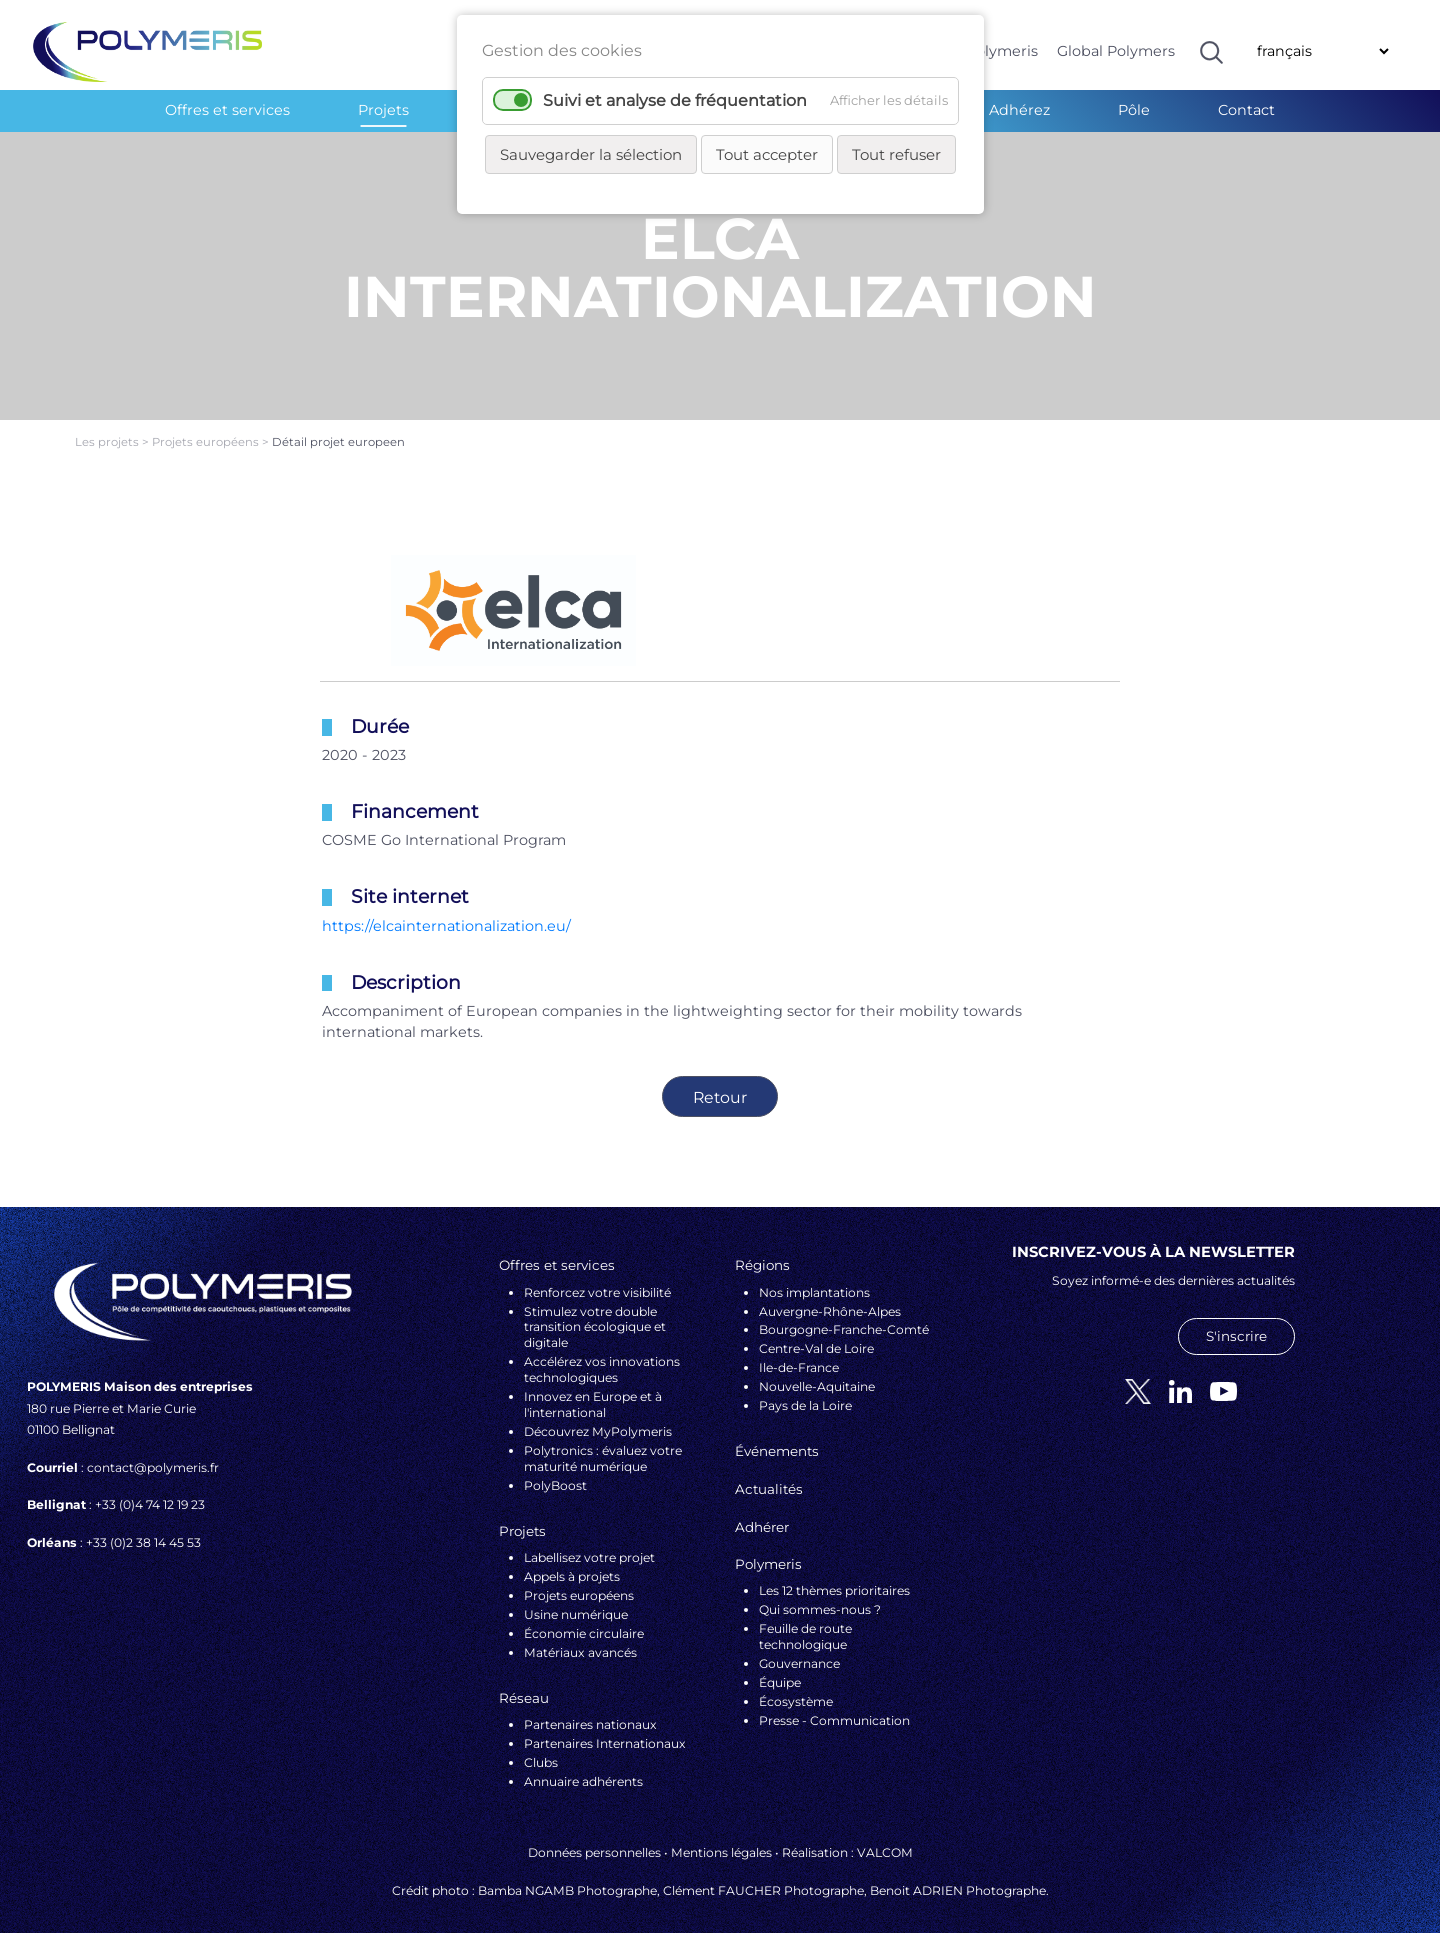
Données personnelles (594, 1835)
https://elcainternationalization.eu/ (446, 908)
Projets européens (207, 425)
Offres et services (227, 110)
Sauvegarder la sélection (591, 154)
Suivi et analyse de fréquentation (675, 100)
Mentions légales (721, 1835)
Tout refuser (896, 154)
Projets (383, 110)
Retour (720, 1079)
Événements (777, 1434)
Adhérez (1019, 110)
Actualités (769, 1472)
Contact (1246, 110)
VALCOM (885, 1835)
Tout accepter (767, 154)
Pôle (1134, 110)
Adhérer (762, 1509)
